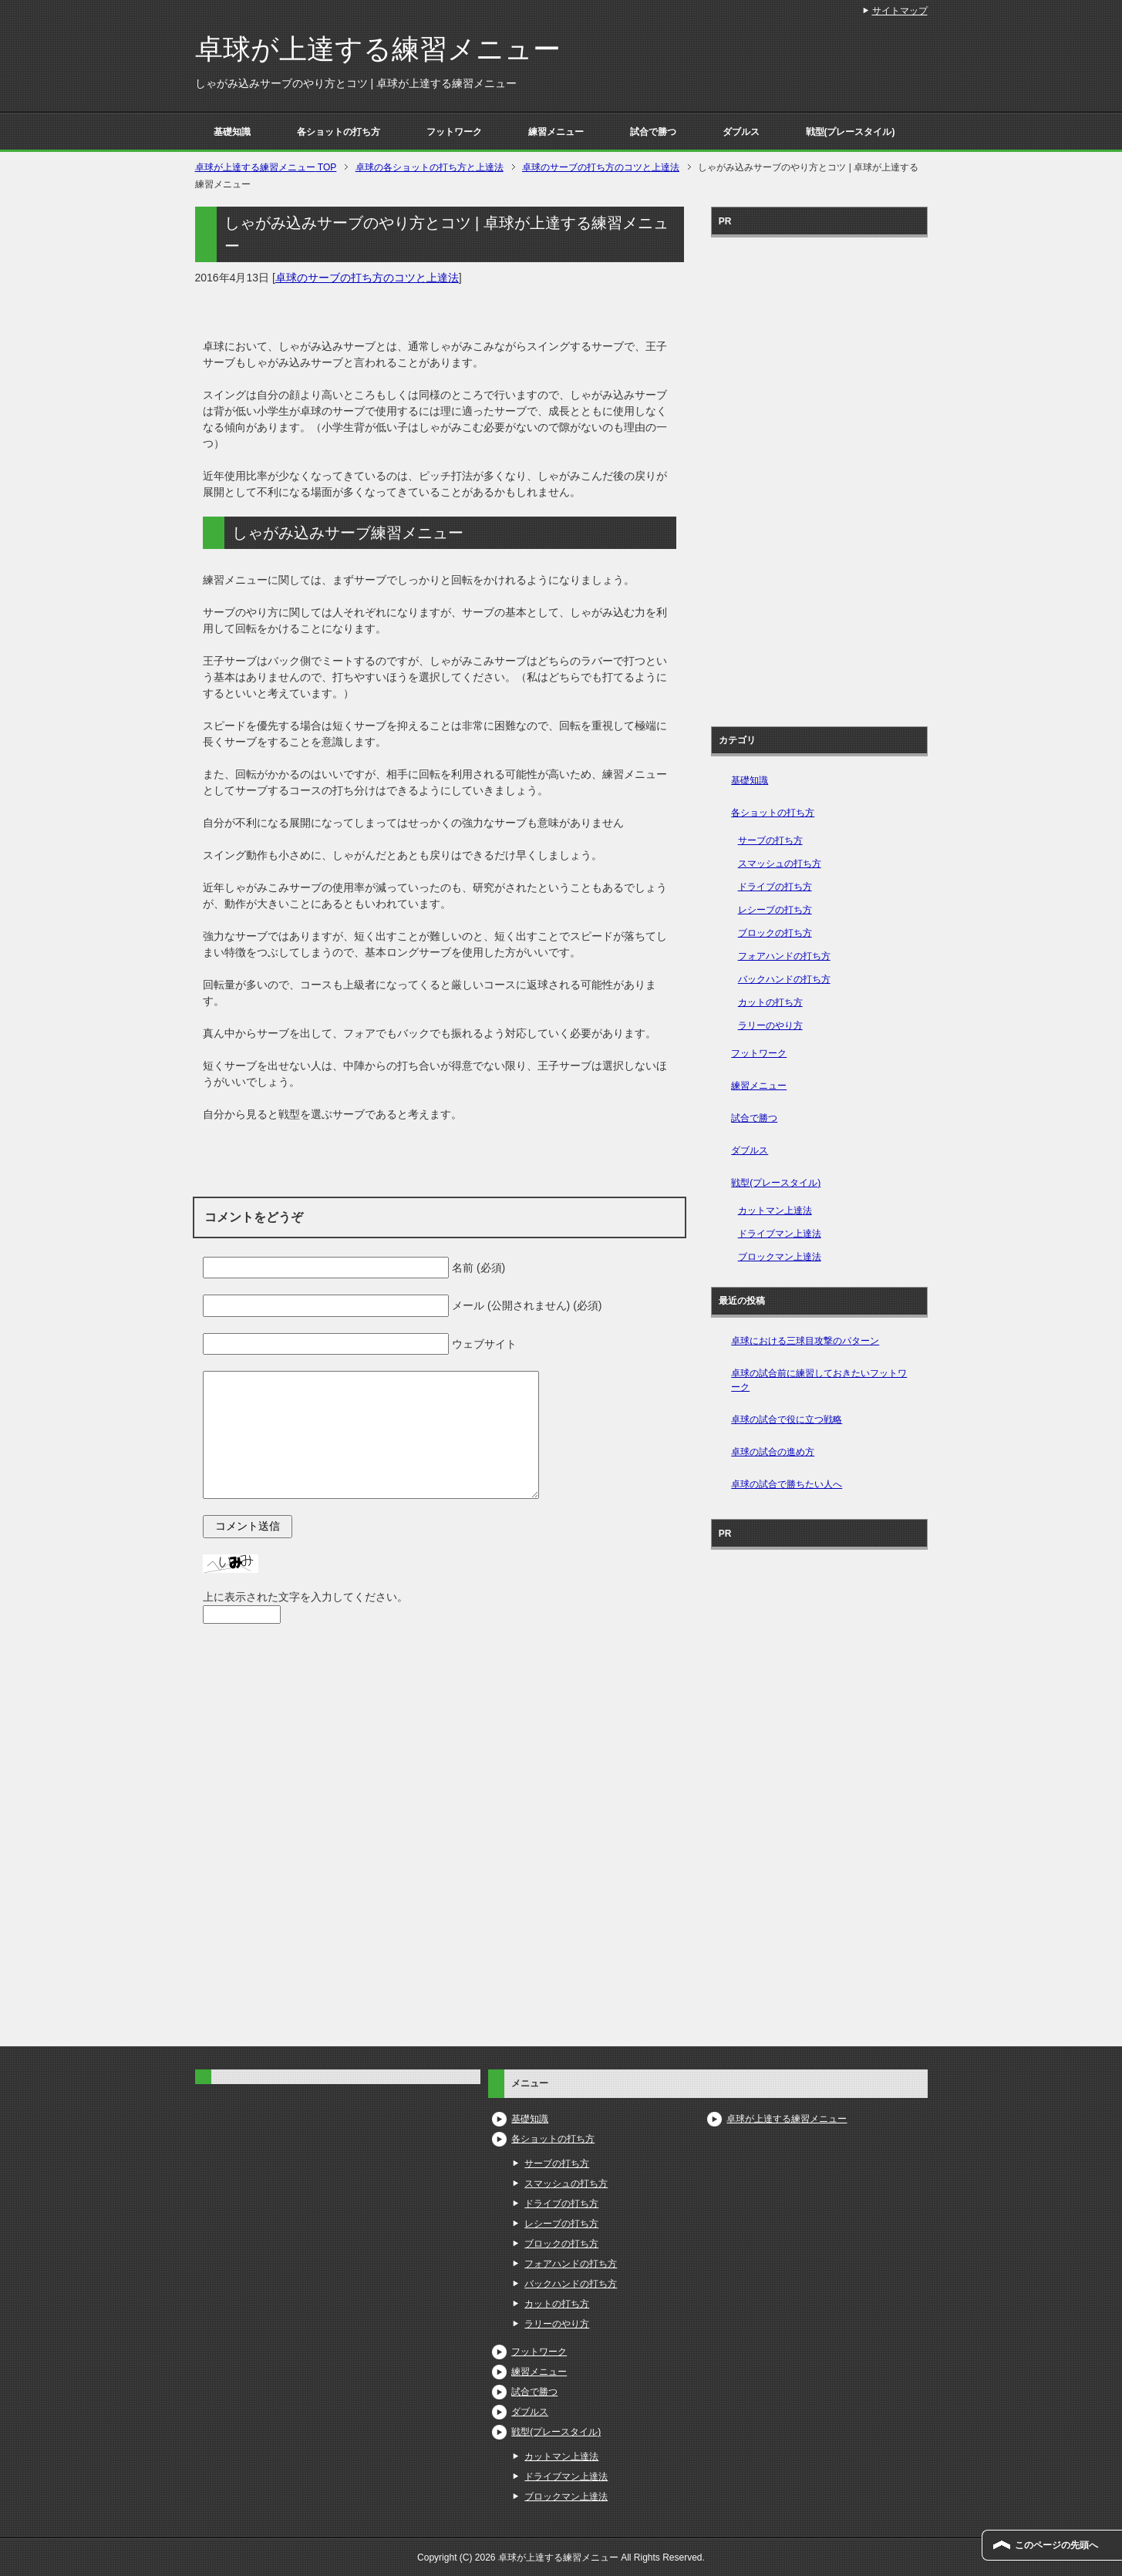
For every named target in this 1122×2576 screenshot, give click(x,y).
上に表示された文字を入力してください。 (305, 1597)
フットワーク (454, 131)
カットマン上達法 (775, 1210)
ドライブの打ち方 (775, 886)
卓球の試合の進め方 (772, 1451)
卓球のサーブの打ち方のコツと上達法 (367, 277)
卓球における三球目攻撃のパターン (805, 1340)
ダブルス (741, 131)
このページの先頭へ (1056, 2545)
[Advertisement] (819, 476)
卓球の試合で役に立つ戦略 (786, 1419)
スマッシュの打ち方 (779, 863)
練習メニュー (556, 131)
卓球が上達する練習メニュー (378, 49)
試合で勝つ (653, 131)
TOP (266, 167)
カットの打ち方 (770, 1002)
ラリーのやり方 (770, 1025)
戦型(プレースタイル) (850, 131)
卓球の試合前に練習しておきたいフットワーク (819, 1380)
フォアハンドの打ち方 (784, 956)
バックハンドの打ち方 (784, 979)
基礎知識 (232, 131)
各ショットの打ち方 (338, 131)
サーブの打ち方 (770, 840)
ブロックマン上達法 (779, 1256)
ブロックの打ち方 (775, 933)
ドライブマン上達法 (779, 1233)
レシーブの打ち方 (775, 909)
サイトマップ (900, 10)
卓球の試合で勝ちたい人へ (786, 1484)
